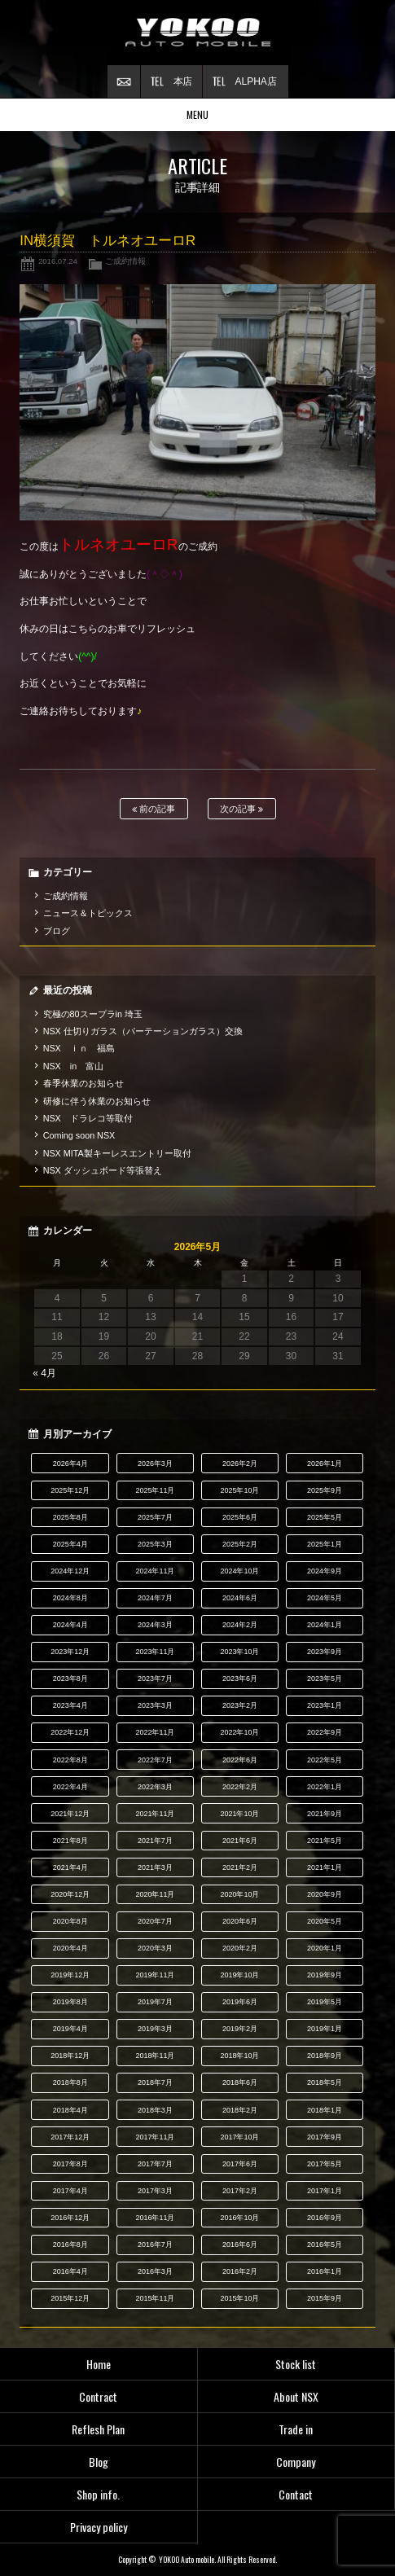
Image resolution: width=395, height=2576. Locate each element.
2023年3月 (155, 1705)
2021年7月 (155, 1841)
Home (98, 2363)
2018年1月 (324, 2110)
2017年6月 (239, 2164)
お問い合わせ (124, 81)
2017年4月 (70, 2191)
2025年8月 (70, 1517)
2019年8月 (70, 2002)
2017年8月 (70, 2164)
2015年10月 (240, 2298)
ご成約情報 (125, 261)
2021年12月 (70, 1814)
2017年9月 (324, 2137)
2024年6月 (239, 1598)
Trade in (296, 2429)
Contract (98, 2396)
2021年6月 (239, 1841)
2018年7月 (155, 2082)
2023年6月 (239, 1678)
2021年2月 (239, 1867)
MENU (197, 114)
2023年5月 (324, 1678)
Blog (98, 2461)
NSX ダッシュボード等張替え (102, 1170)
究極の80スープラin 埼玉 (93, 1014)
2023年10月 (240, 1652)
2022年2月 (239, 1787)
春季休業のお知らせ (83, 1083)
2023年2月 (239, 1705)
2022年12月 (70, 1732)
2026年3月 (155, 1463)
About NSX (296, 2396)
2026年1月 (324, 1463)
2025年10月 (240, 1490)
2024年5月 (324, 1598)
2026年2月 (239, 1463)
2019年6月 (239, 2002)
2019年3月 (155, 2029)
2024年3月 (155, 1625)
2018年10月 (240, 2056)
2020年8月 (70, 1921)
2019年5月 (324, 2002)
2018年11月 (154, 2056)
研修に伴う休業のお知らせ (97, 1101)
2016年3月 (155, 2271)
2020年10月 (240, 1894)
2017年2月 (239, 2191)
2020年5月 (324, 1921)
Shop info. (98, 2494)
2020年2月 (239, 1948)
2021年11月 (154, 1814)
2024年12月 (70, 1571)
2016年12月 (70, 2218)
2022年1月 (324, 1787)
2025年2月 (239, 1544)
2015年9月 (324, 2298)
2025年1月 (324, 1544)
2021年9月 (324, 1814)
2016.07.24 (57, 261)
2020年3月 (155, 1948)
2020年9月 (324, 1894)
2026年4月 (70, 1463)
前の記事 (153, 809)
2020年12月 (70, 1894)
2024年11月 (154, 1571)
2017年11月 (154, 2137)
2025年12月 (70, 1490)
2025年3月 (155, 1544)
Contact (296, 2494)
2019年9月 (324, 1975)
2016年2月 (239, 2271)
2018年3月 (155, 2110)
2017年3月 (155, 2191)
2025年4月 (70, 1544)
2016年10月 (240, 2218)
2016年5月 (324, 2244)
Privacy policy (98, 2526)
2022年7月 (155, 1760)
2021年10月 (240, 1814)
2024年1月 (324, 1625)
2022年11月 (154, 1732)
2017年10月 (240, 2137)
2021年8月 (70, 1841)
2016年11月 (154, 2218)
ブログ (56, 931)
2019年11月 (154, 1975)
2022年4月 (70, 1787)
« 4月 (44, 1373)
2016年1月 (324, 2271)
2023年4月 (70, 1705)
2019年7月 (155, 2002)
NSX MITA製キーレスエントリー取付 (117, 1153)
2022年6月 (239, 1760)
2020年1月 (324, 1948)
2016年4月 (70, 2271)
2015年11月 (154, 2298)
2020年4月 (70, 1948)
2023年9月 (324, 1652)
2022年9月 (324, 1732)
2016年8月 (70, 2244)
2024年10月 (240, 1571)
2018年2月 (239, 2110)
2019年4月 (70, 2029)
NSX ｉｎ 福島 (79, 1048)
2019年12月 (70, 1975)
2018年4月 (70, 2110)
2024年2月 (239, 1625)
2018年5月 (324, 2082)
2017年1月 (324, 2191)
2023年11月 (154, 1652)
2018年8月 (70, 2082)
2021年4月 (70, 1867)
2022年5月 (324, 1760)
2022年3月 (155, 1787)
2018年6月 (239, 2082)
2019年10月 (240, 1975)
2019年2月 (239, 2029)
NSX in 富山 (73, 1066)
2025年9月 (324, 1490)
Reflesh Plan (98, 2429)
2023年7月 (155, 1678)
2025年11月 (154, 1490)
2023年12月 (70, 1652)
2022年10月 (240, 1732)
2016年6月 (239, 2244)
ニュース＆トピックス (88, 913)
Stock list (295, 2363)
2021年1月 (324, 1867)
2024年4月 (70, 1625)
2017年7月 (155, 2164)
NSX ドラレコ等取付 (88, 1118)
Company (295, 2461)
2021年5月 (324, 1841)
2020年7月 (155, 1921)
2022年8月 (70, 1760)
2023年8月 (70, 1678)
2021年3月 (155, 1867)
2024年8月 (70, 1598)
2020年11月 (154, 1894)
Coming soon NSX (79, 1135)
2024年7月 (155, 1598)
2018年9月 (324, 2056)
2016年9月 (324, 2218)
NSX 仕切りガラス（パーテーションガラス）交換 (143, 1031)
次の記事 (241, 809)
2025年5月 (324, 1517)
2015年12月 (70, 2298)
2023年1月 (324, 1705)
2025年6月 (239, 1517)
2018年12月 (70, 2056)
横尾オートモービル (198, 32)
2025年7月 (155, 1517)
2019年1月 (324, 2029)
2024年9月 (324, 1571)
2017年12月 (70, 2137)
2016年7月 (155, 2244)
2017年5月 (324, 2164)
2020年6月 (239, 1921)
